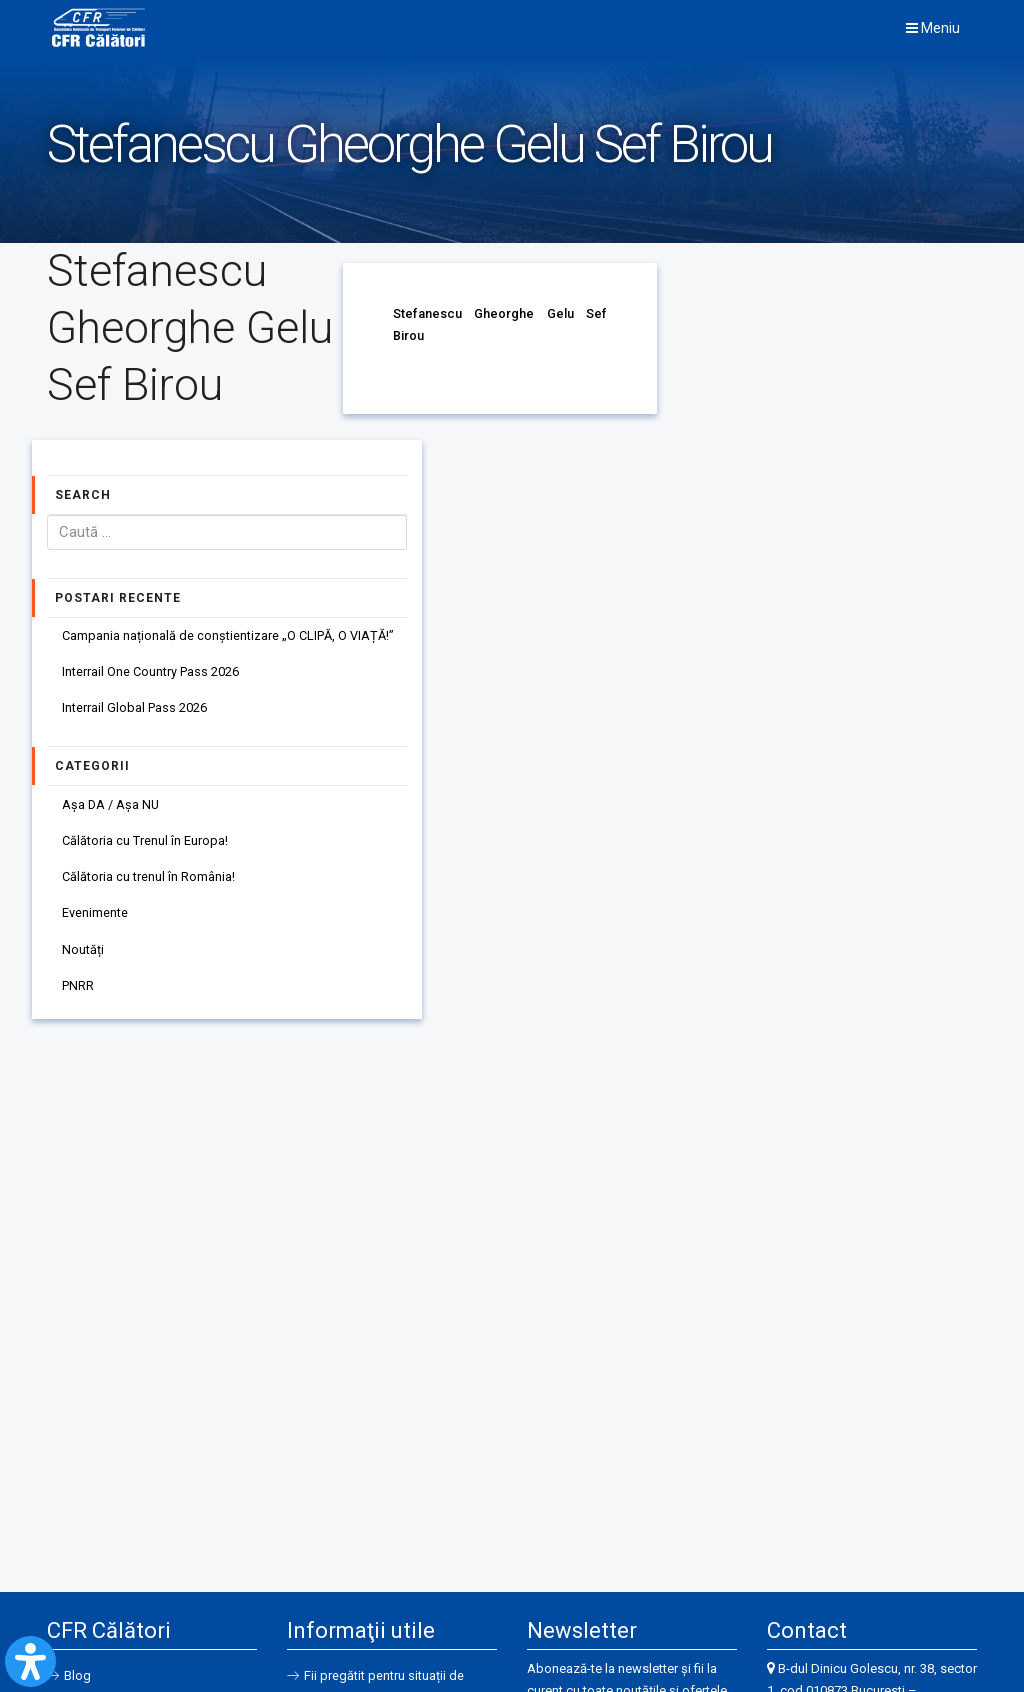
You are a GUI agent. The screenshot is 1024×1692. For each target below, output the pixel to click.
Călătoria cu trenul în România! (148, 881)
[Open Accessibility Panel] (30, 1661)
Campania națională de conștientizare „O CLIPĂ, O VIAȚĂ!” (227, 635)
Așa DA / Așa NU (111, 807)
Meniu (933, 29)
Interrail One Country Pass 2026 (150, 673)
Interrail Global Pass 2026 (134, 710)
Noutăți (83, 956)
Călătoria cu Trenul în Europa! (145, 844)
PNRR (78, 993)
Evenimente (95, 918)
